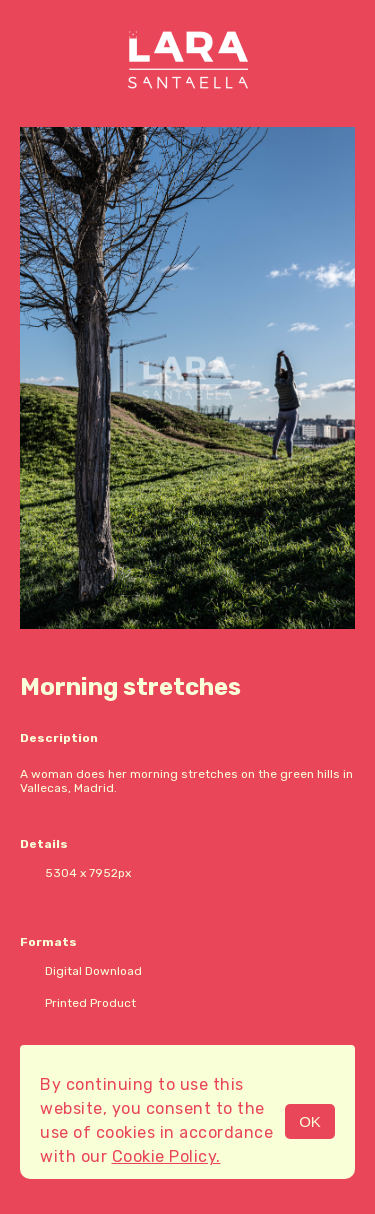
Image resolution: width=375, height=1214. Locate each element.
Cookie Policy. (166, 1156)
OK (310, 1121)
